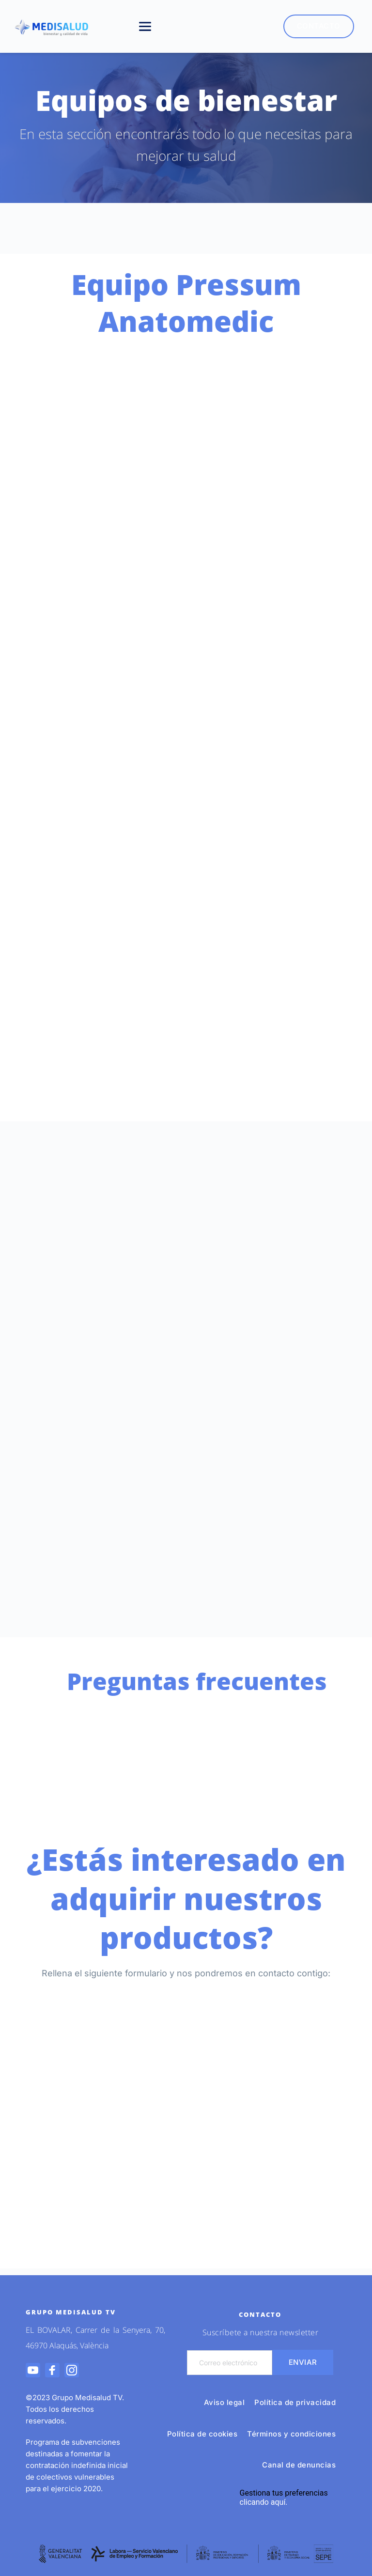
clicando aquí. (264, 2502)
